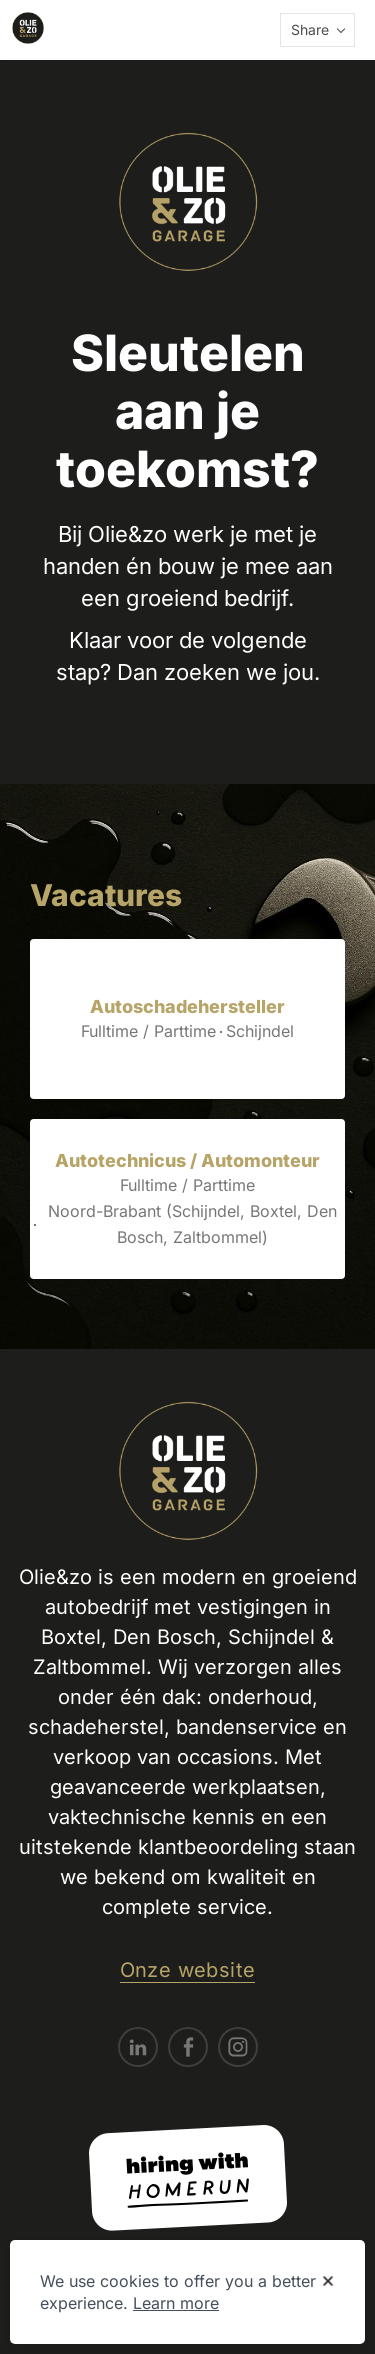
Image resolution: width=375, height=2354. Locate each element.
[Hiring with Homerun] (188, 2178)
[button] (317, 30)
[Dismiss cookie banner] (328, 2282)
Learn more (176, 2303)
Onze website (188, 1970)
